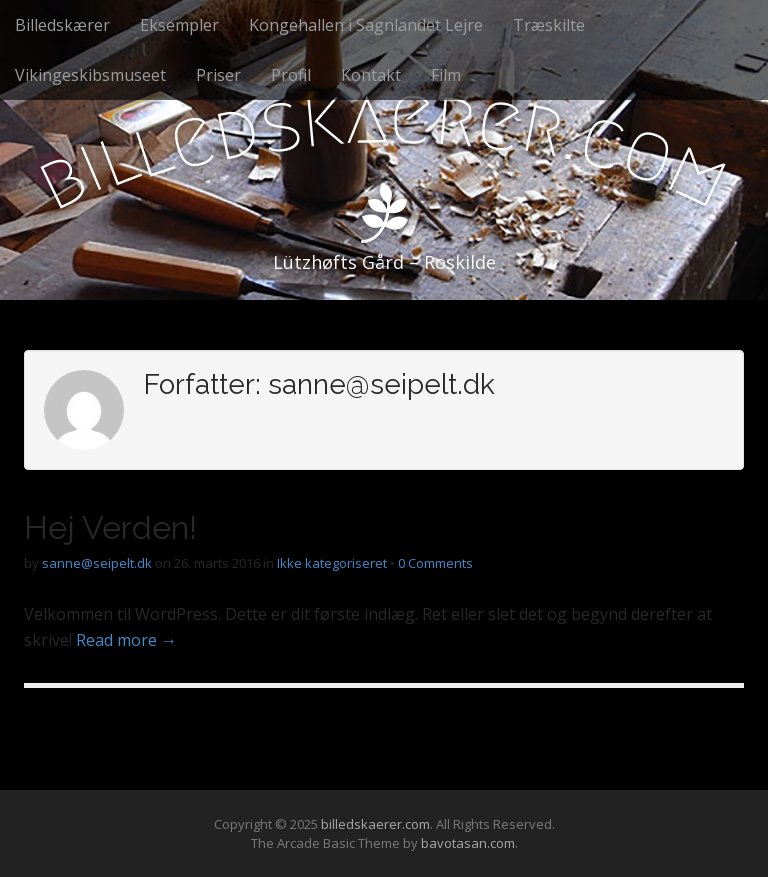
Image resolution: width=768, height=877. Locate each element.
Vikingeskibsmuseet (90, 75)
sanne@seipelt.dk (97, 563)
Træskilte (549, 25)
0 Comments (435, 563)
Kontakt (371, 75)
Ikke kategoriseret (332, 563)
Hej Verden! (110, 527)
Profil (291, 75)
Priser (218, 75)
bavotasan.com (468, 843)
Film (446, 75)
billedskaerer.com (375, 824)
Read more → (126, 640)
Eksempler (179, 25)
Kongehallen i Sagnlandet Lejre (366, 25)
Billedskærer (62, 25)
